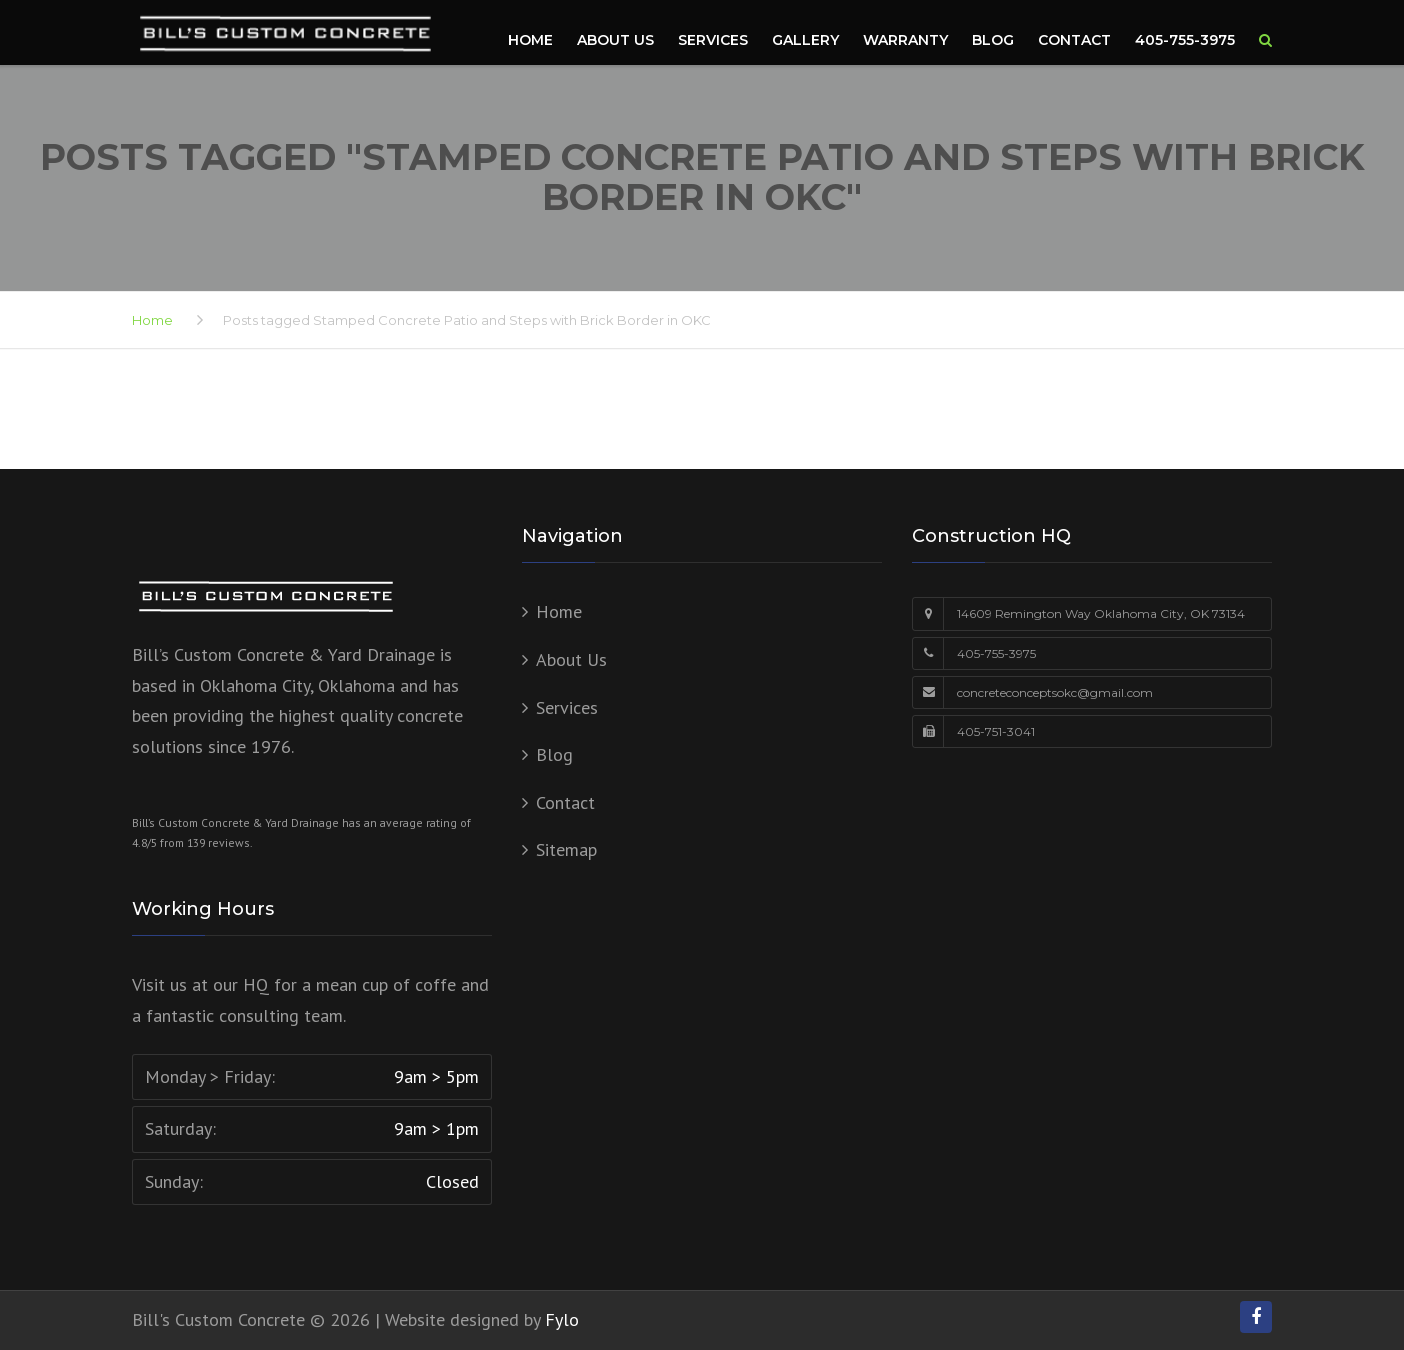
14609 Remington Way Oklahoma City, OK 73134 (1101, 613)
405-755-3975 (1185, 40)
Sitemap (566, 849)
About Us (615, 40)
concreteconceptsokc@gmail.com (1055, 692)
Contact (1074, 40)
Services (713, 40)
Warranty (905, 40)
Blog (993, 40)
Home (530, 40)
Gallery (805, 40)
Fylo (562, 1319)
